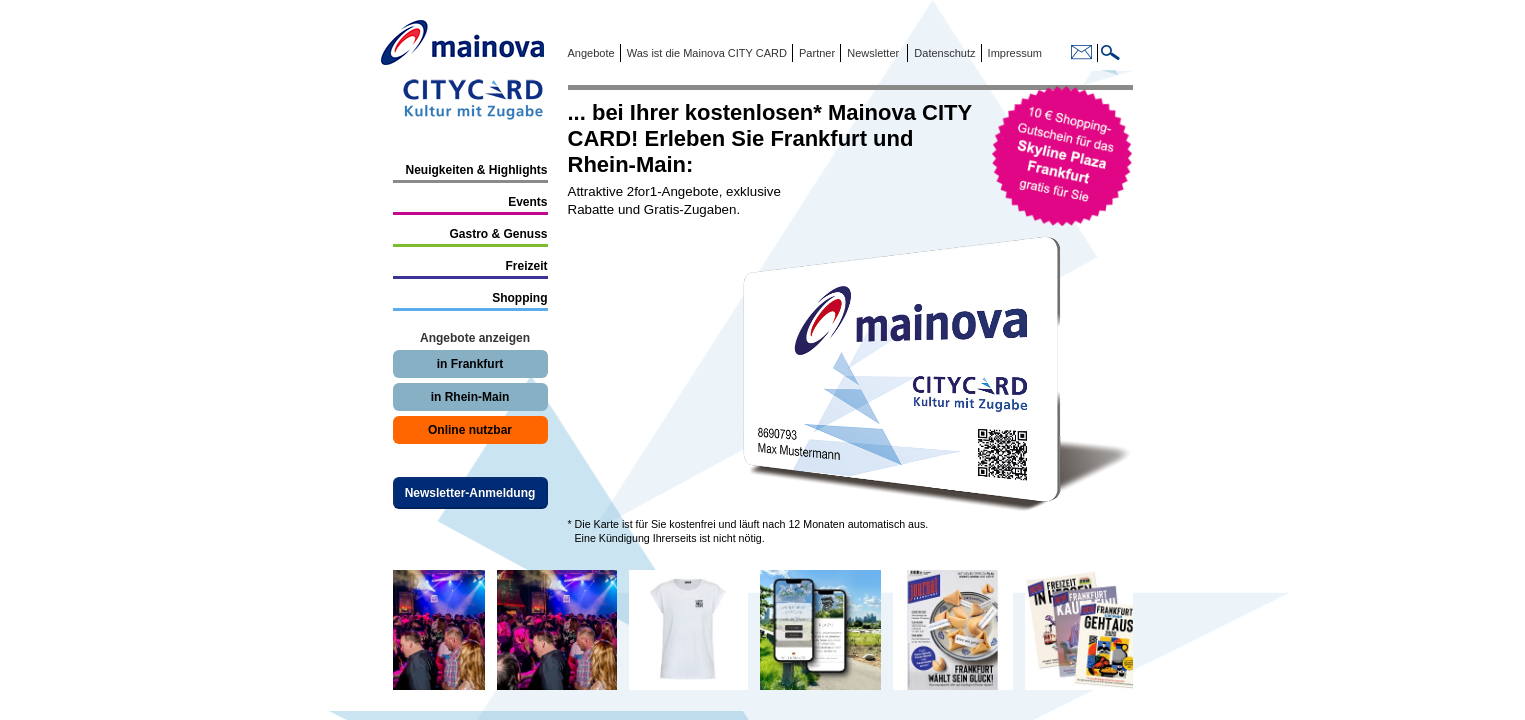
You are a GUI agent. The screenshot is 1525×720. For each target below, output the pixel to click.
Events (527, 202)
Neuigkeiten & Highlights (476, 170)
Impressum (1013, 53)
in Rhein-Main (470, 397)
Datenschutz (941, 53)
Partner (815, 53)
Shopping (519, 298)
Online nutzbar (470, 430)
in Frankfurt (470, 364)
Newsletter (873, 53)
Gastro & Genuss (498, 234)
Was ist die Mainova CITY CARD (705, 53)
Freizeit (526, 266)
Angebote (591, 53)
